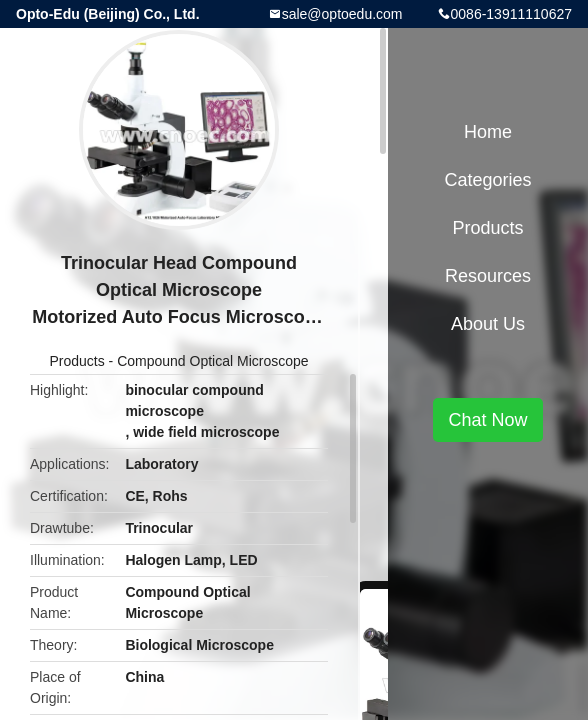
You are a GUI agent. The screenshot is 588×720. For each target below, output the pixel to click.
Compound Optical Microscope (212, 361)
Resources (488, 276)
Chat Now (487, 420)
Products (76, 361)
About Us (488, 324)
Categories (487, 180)
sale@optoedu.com (342, 14)
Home (488, 132)
